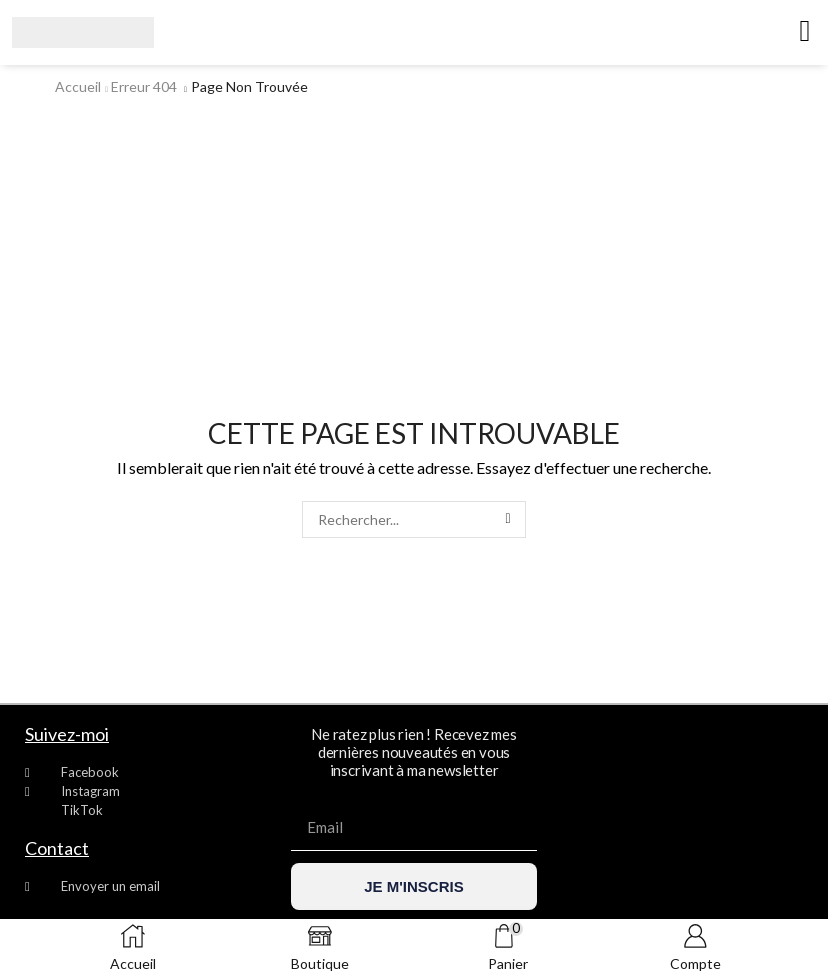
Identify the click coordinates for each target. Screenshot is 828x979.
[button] (805, 30)
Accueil (78, 86)
